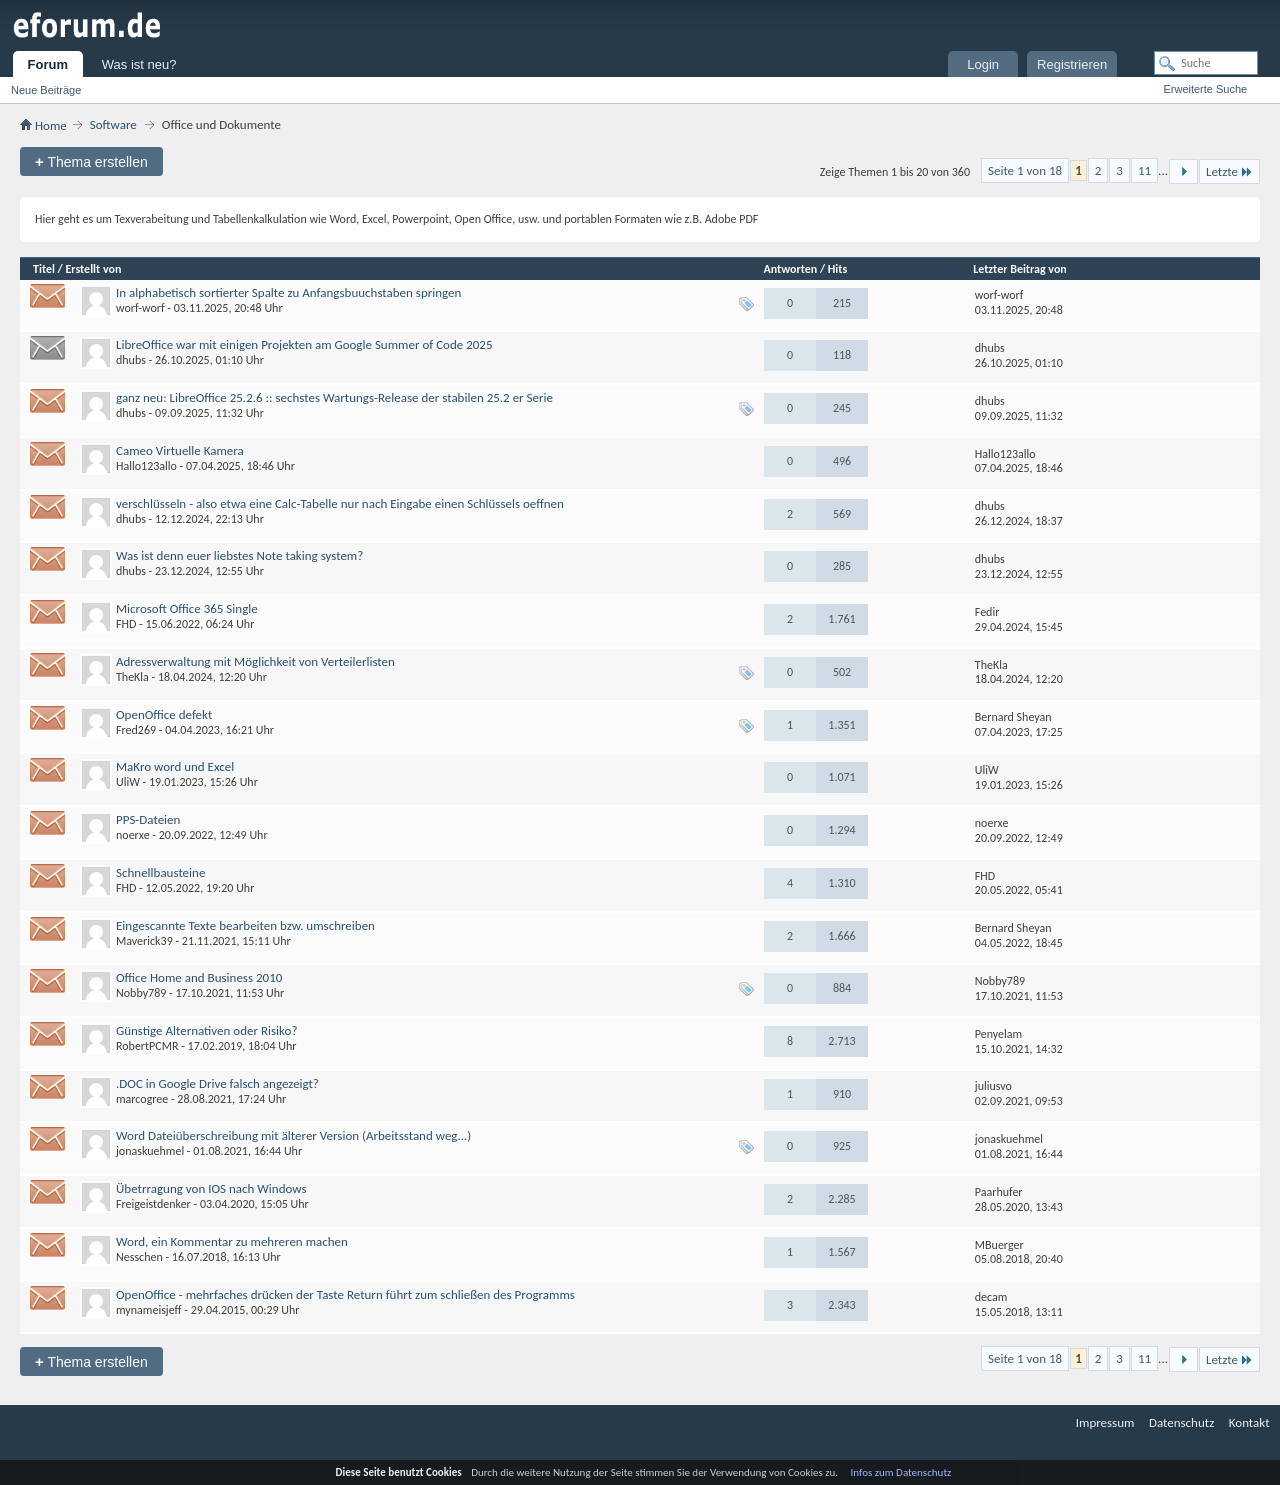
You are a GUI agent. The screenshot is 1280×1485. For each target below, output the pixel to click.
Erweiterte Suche (1205, 89)
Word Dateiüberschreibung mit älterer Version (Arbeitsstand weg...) (293, 1135)
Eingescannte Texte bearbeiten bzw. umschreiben (245, 925)
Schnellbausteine (160, 872)
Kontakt (1249, 1422)
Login (983, 64)
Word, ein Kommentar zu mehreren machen (232, 1241)
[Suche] (1206, 63)
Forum (48, 64)
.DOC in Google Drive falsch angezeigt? (217, 1083)
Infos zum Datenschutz (901, 1472)
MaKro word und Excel (175, 766)
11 (1144, 170)
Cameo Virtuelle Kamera (180, 450)
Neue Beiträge (46, 90)
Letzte (1229, 171)
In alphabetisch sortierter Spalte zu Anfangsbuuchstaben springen (288, 292)
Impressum (1105, 1422)
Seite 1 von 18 (1025, 170)
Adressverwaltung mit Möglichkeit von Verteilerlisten (255, 661)
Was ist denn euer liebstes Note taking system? (239, 555)
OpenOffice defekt (164, 714)
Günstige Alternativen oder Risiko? (206, 1030)
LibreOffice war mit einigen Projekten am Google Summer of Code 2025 (304, 344)
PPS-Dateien (148, 819)
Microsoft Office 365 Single (187, 608)
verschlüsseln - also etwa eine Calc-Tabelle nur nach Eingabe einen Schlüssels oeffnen (340, 503)
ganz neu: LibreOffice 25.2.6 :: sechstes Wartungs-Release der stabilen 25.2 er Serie (334, 397)
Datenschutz (1181, 1422)
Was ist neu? (139, 64)
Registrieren (1072, 64)
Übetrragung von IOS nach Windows (211, 1188)
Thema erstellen (91, 161)
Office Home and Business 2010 (199, 977)
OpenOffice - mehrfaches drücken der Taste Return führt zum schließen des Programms (345, 1294)
